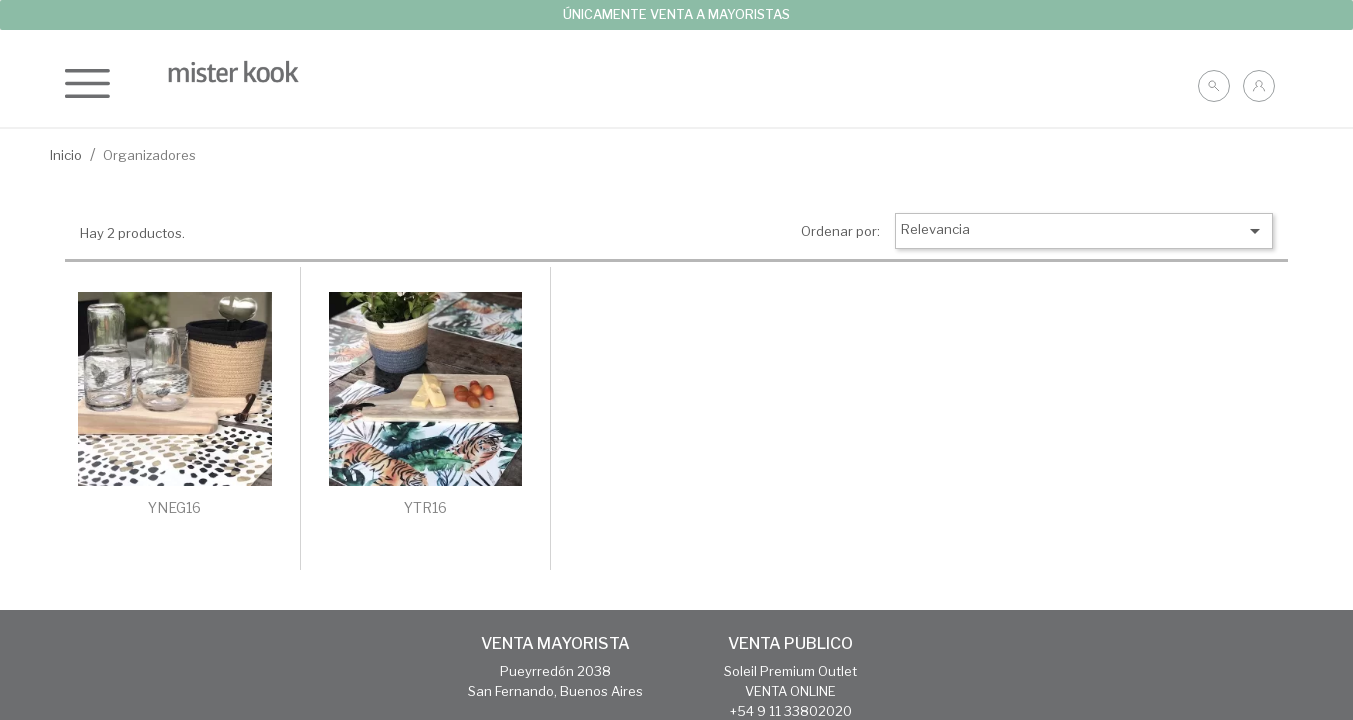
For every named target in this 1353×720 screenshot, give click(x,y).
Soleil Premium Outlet (790, 671)
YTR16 (425, 507)
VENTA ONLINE (790, 691)
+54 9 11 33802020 (791, 711)
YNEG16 (174, 507)
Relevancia (1084, 231)
